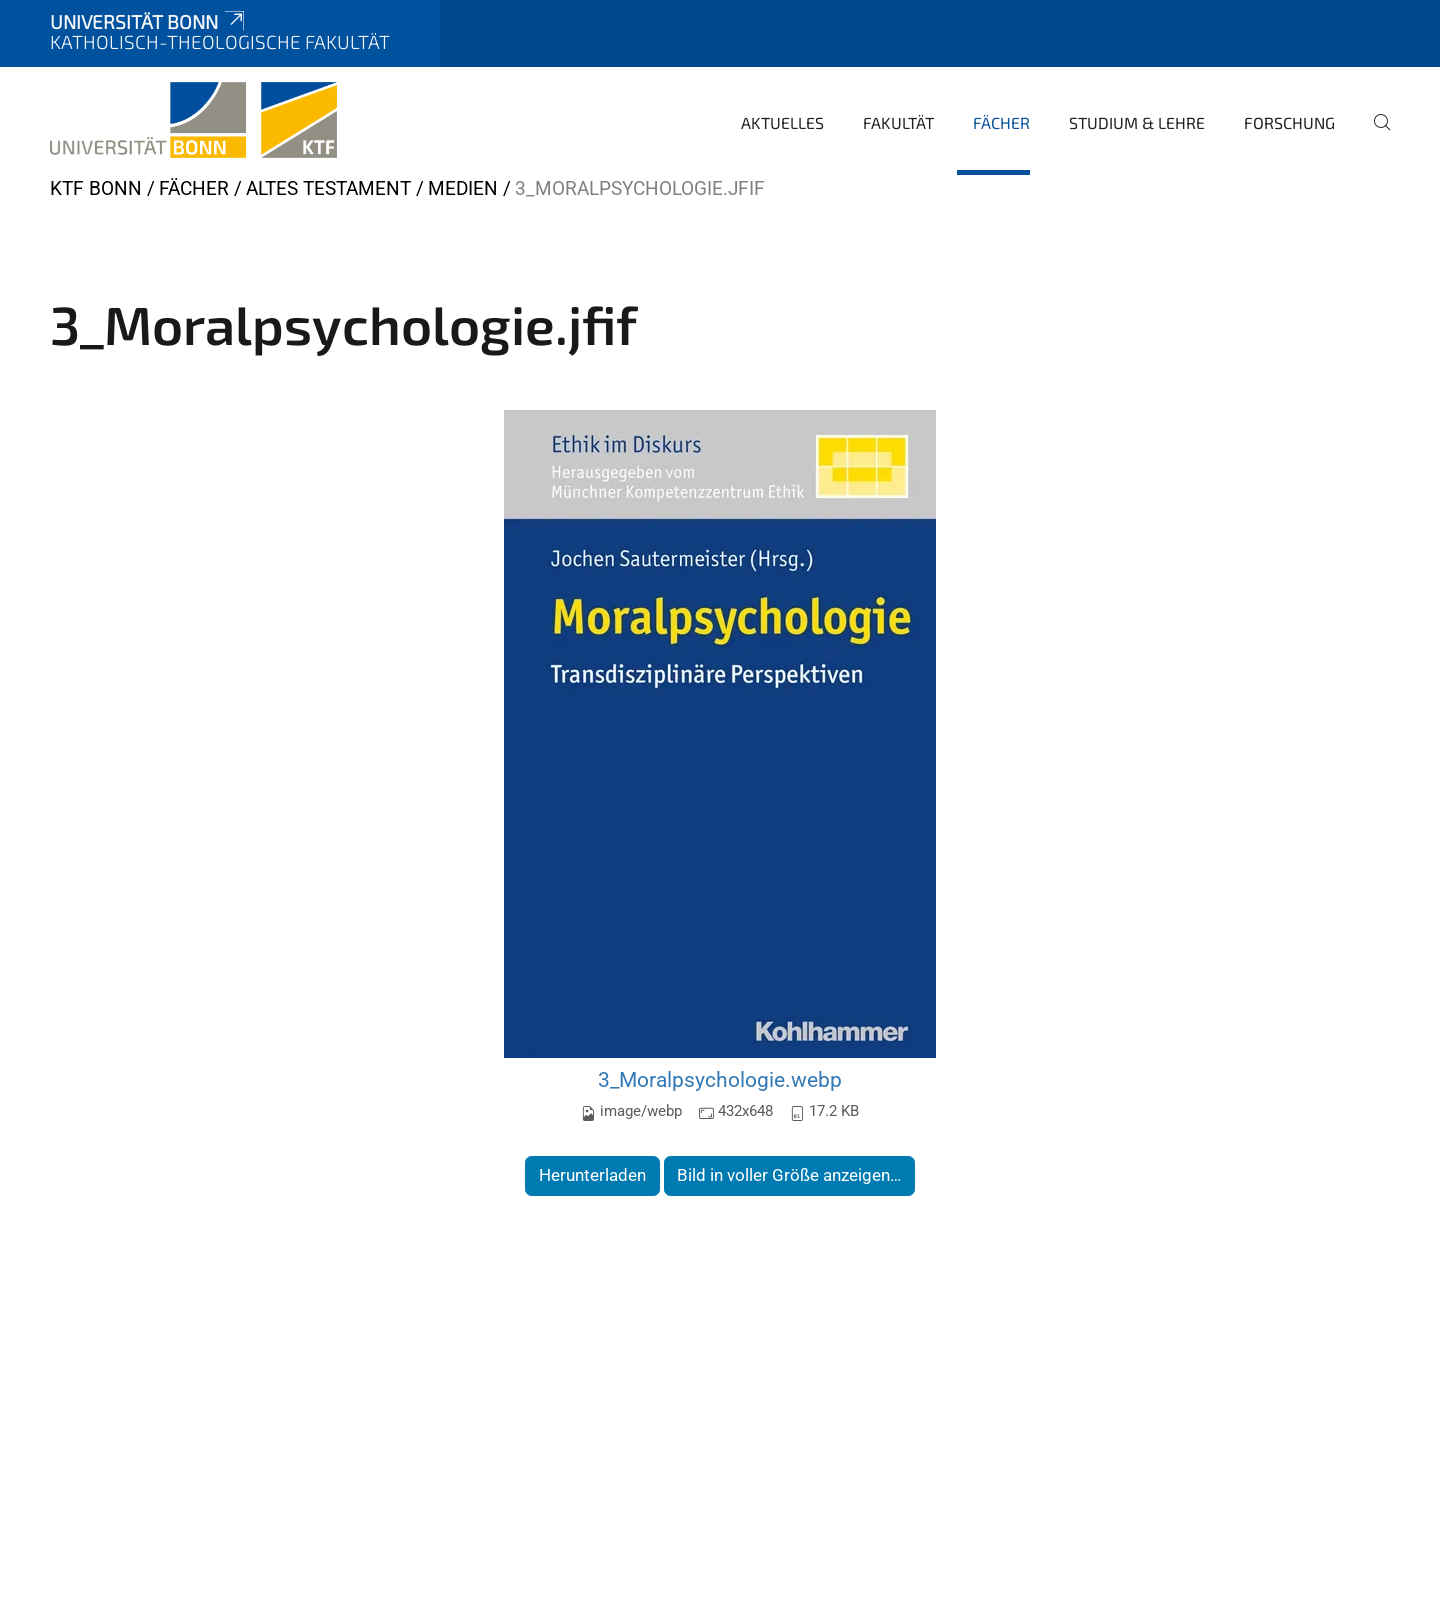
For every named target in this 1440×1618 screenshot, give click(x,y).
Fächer (1001, 122)
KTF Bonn (96, 188)
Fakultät (898, 122)
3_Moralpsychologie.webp (720, 1079)
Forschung (1289, 122)
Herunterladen (592, 1175)
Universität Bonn (149, 21)
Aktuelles (782, 122)
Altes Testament (328, 188)
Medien (463, 188)
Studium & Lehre (1137, 122)
